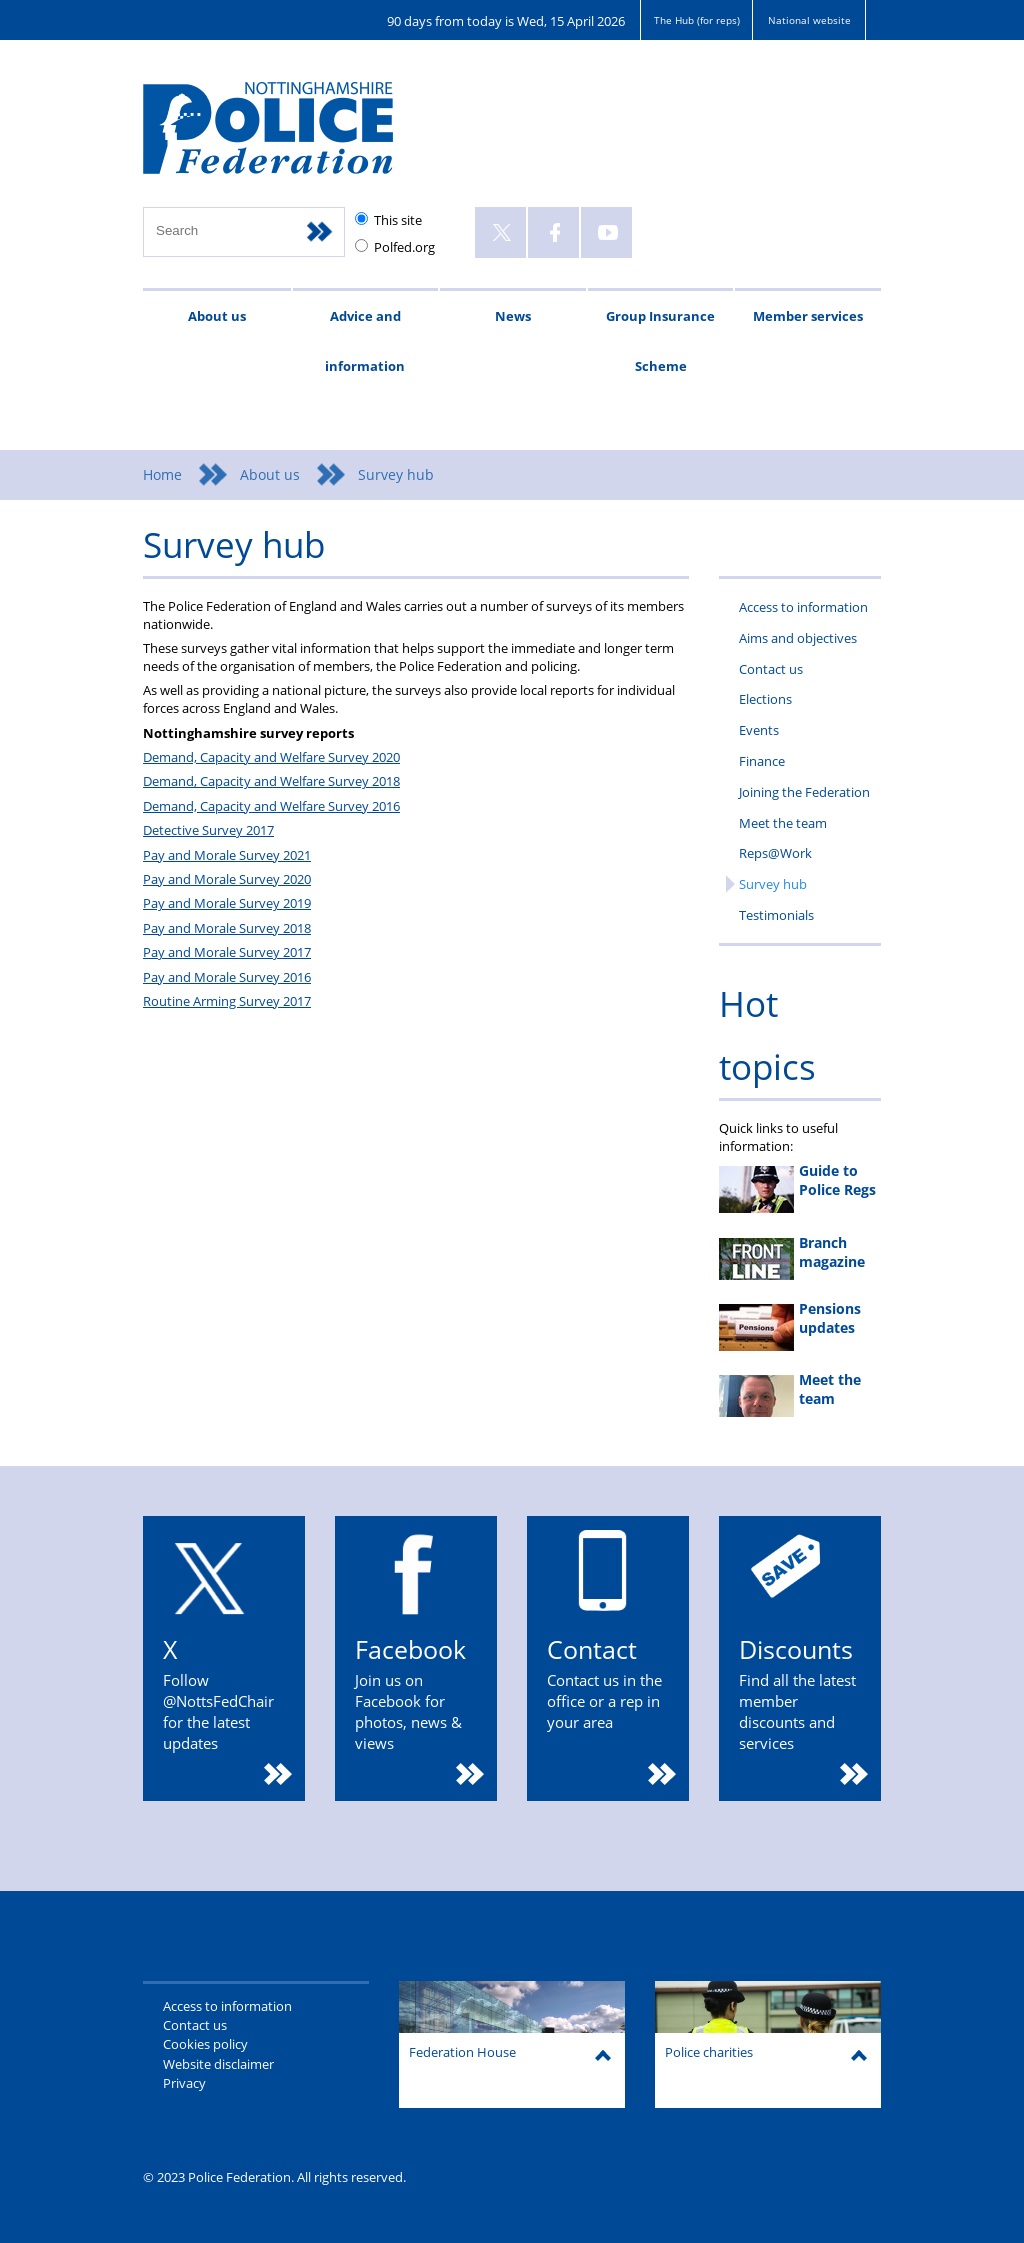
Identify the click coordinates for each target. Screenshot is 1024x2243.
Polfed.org (404, 247)
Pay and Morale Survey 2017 (227, 952)
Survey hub (773, 884)
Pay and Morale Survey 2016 (227, 977)
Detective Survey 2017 (208, 830)
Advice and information (365, 341)
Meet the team (783, 823)
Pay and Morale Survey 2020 (227, 879)
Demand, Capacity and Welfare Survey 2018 (271, 781)
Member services (808, 316)
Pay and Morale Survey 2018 (227, 928)
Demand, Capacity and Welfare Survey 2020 (271, 757)
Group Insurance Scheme (660, 341)
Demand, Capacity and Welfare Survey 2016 (271, 806)
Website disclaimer (218, 2064)
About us (217, 316)
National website (809, 20)
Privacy (184, 2083)
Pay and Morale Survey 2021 (227, 855)
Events (759, 730)
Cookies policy (205, 2044)
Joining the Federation (804, 792)
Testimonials (776, 915)
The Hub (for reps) (697, 20)
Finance (762, 761)
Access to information (803, 607)
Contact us (771, 669)
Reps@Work (775, 853)
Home (162, 474)
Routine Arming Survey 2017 (227, 1001)
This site (398, 220)
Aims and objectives (798, 638)
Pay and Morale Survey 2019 (227, 903)
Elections (765, 699)
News (513, 316)
